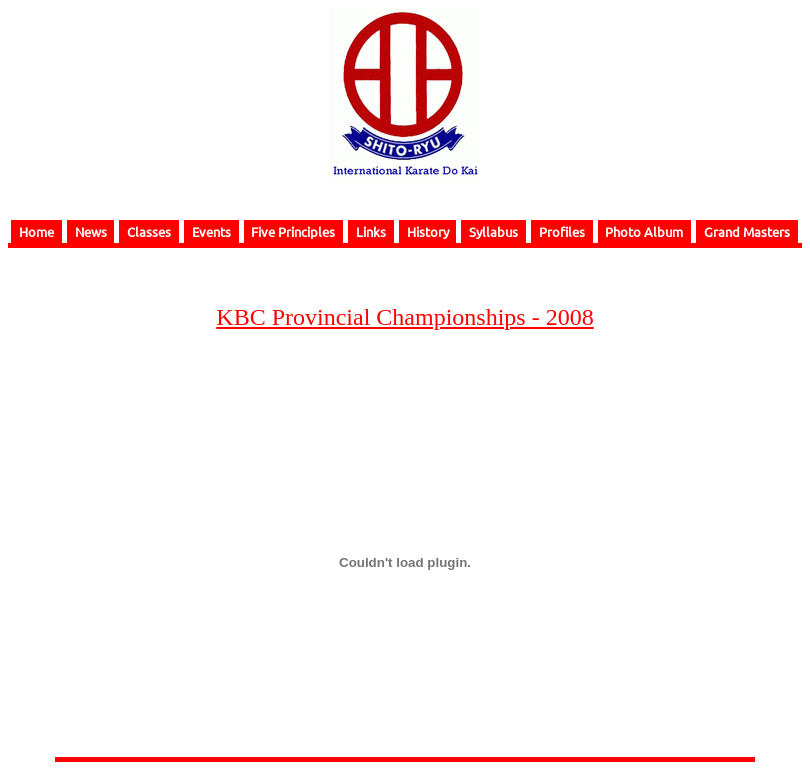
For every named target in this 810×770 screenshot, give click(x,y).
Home (36, 231)
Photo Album (644, 231)
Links (371, 231)
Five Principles (293, 231)
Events (211, 231)
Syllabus (493, 231)
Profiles (562, 231)
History (428, 231)
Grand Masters (747, 231)
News (91, 231)
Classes (149, 231)
